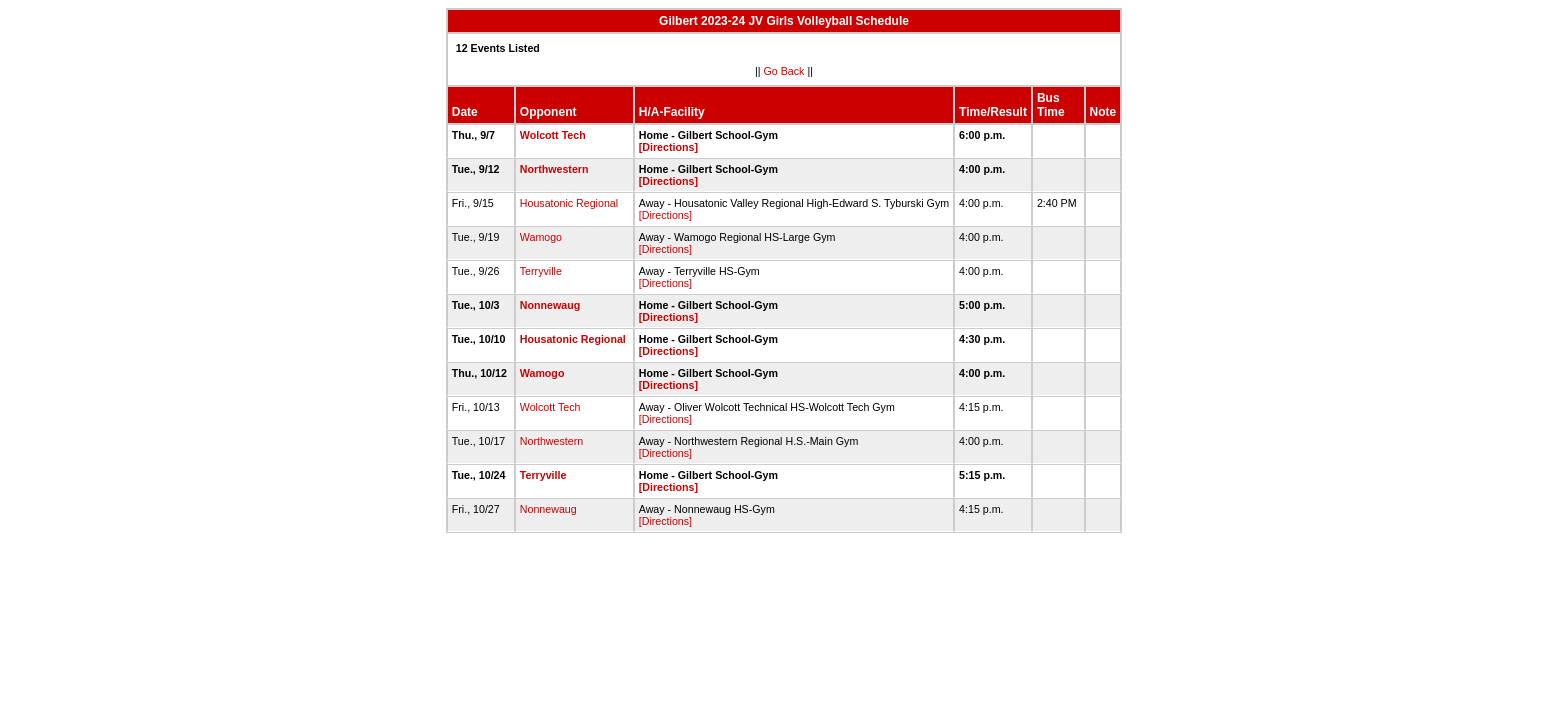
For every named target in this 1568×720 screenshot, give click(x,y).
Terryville (541, 271)
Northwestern (554, 169)
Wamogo (541, 237)
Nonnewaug (550, 305)
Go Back (784, 71)
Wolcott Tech (553, 135)
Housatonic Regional (569, 203)
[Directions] (668, 147)
